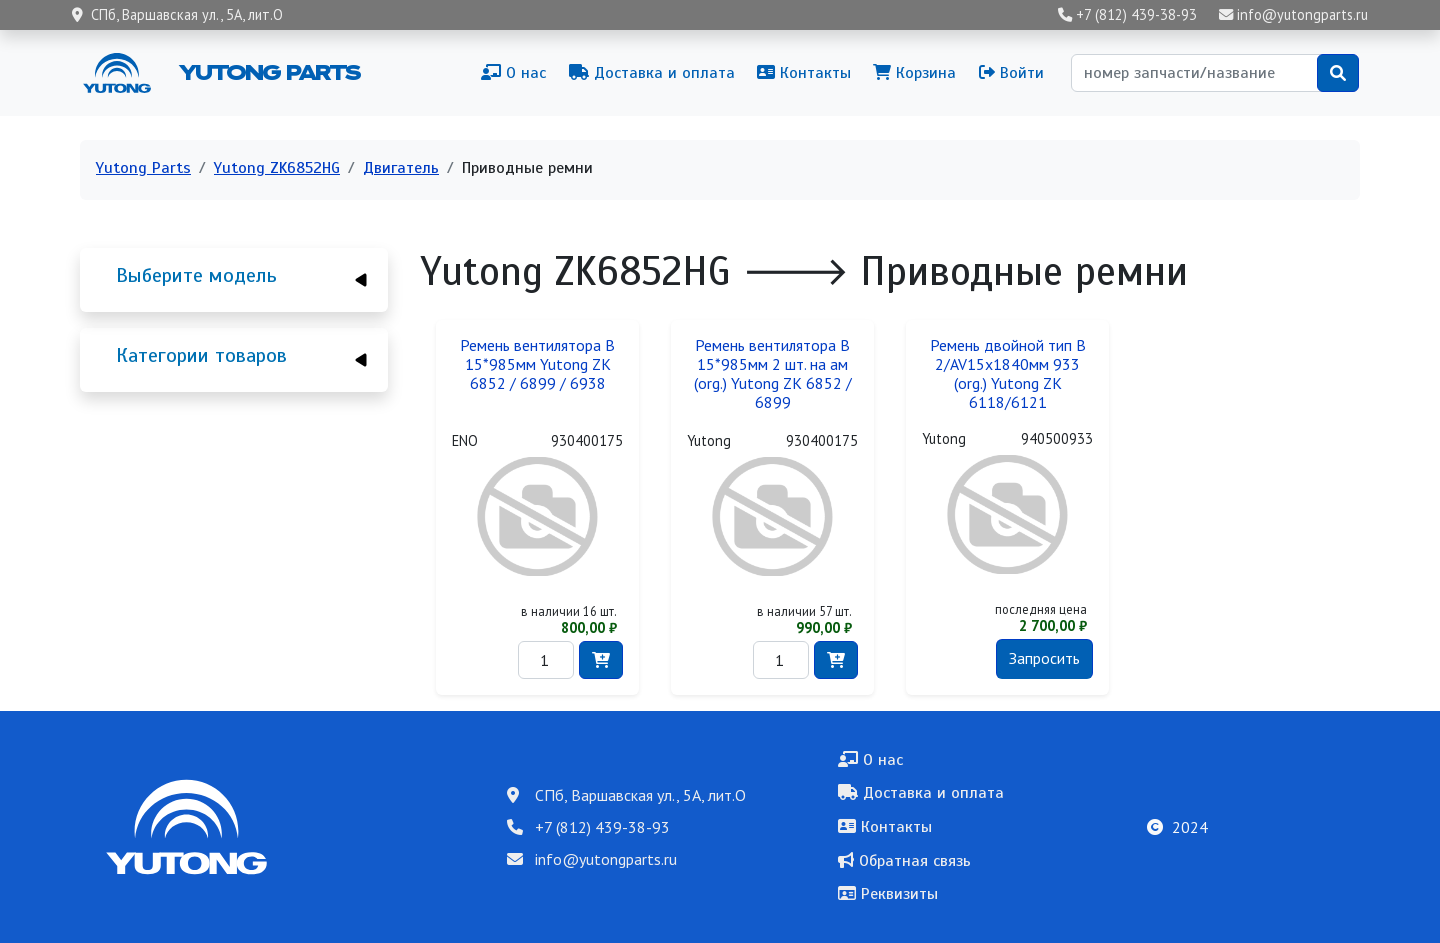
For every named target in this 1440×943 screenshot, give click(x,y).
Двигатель (401, 168)
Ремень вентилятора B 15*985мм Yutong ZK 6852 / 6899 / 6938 (537, 364)
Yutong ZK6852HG (277, 168)
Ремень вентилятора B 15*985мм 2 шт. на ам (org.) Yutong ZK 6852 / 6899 (773, 374)
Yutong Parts (268, 72)
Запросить (1044, 658)
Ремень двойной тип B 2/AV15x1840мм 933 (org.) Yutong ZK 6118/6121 (1008, 374)
